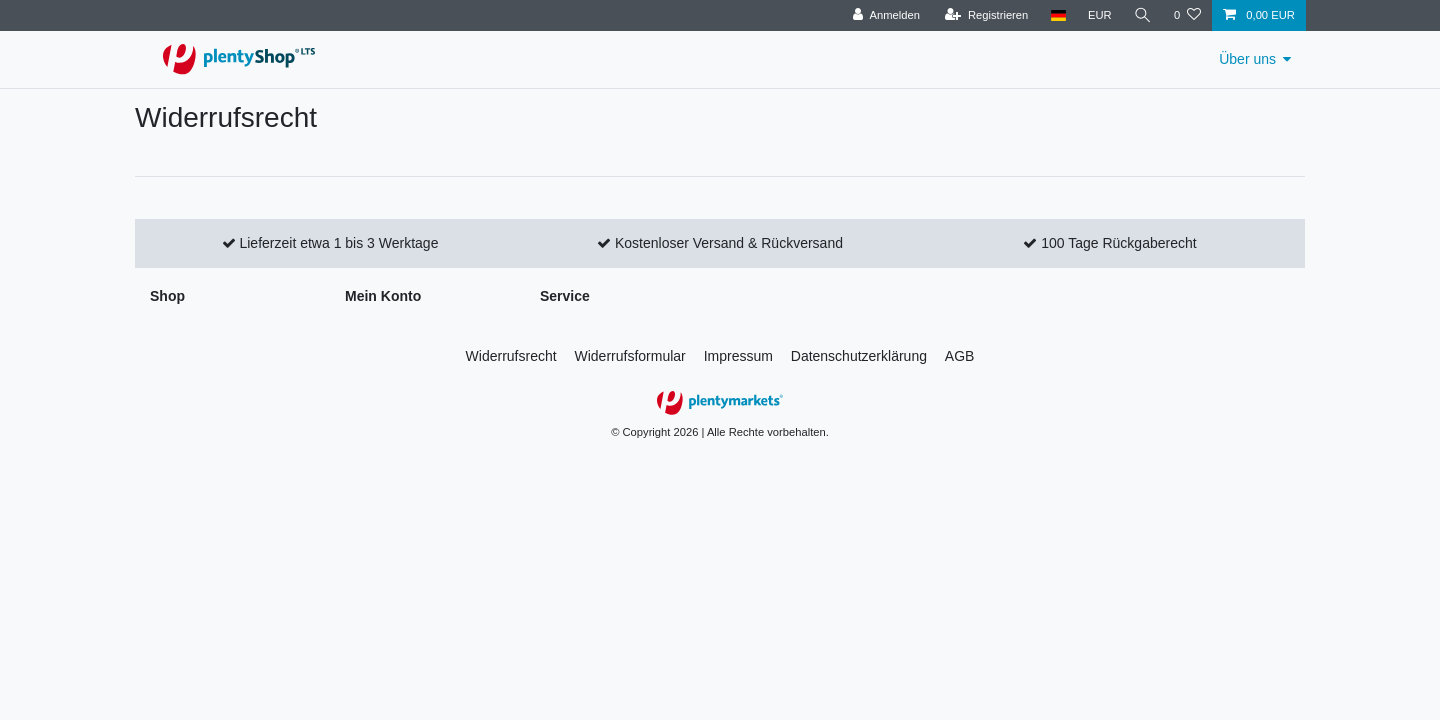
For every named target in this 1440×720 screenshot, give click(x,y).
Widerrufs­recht (511, 356)
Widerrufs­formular (630, 356)
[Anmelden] (886, 15)
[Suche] (1143, 15)
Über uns (1247, 59)
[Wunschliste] (1187, 15)
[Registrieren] (986, 15)
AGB (960, 356)
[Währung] (1100, 15)
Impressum (738, 356)
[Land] (1057, 15)
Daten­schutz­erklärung (859, 356)
